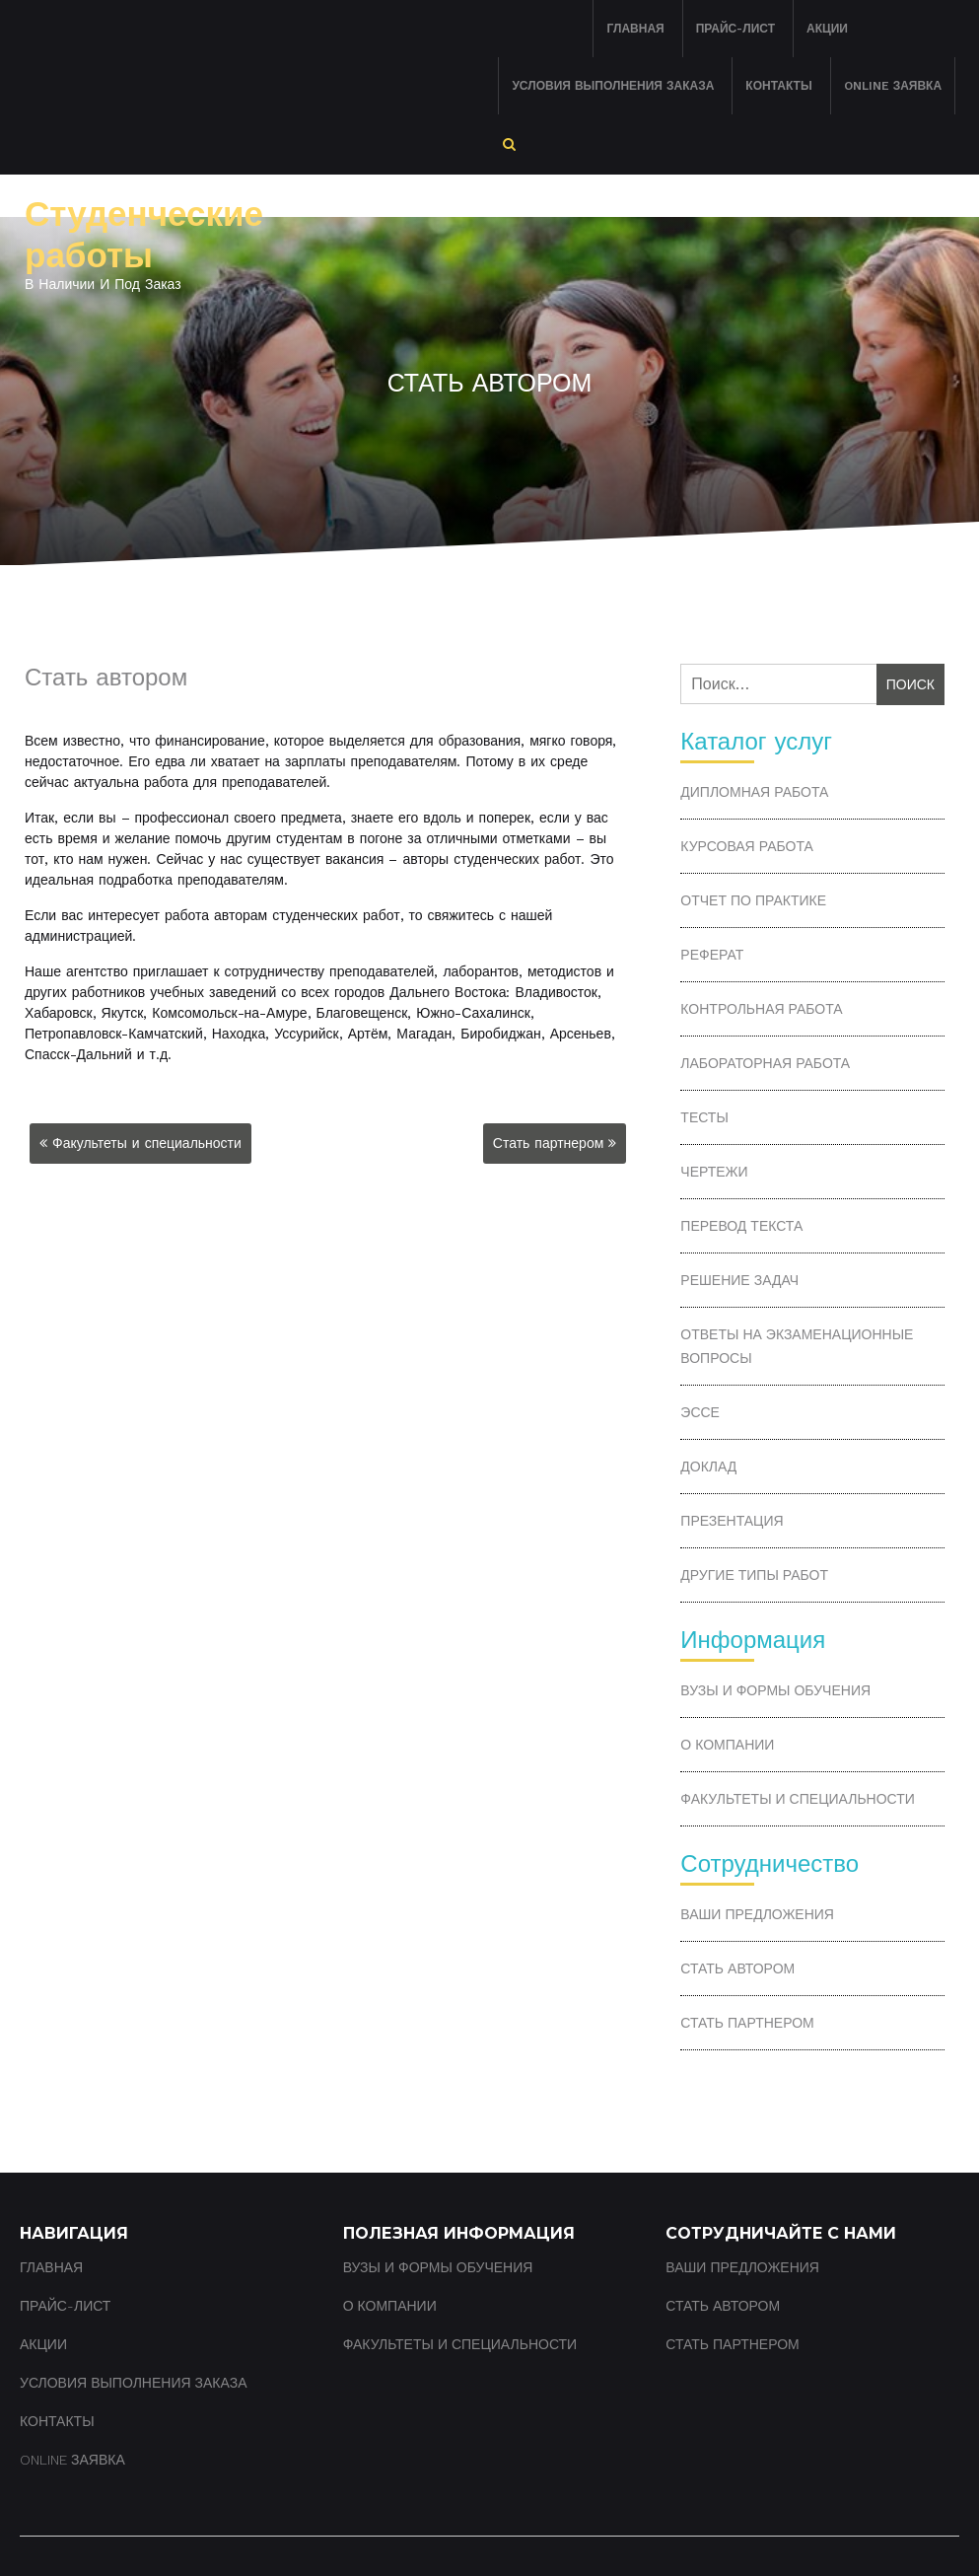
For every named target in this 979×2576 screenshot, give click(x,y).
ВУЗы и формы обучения (775, 1690)
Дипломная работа (754, 792)
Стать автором (737, 1968)
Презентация (731, 1521)
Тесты (704, 1117)
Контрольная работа (761, 1009)
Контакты (778, 86)
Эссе (700, 1412)
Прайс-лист (735, 29)
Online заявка (893, 86)
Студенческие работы (144, 234)
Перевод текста (741, 1226)
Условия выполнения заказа (613, 86)
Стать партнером (548, 1143)
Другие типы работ (754, 1575)
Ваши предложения (757, 1914)
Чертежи (713, 1172)
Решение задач (739, 1280)
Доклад (708, 1466)
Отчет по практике (753, 900)
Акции (827, 29)
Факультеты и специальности (147, 1143)
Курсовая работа (746, 846)
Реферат (711, 955)
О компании (727, 1745)
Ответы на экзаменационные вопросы (796, 1346)
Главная (635, 29)
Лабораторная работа (765, 1063)
